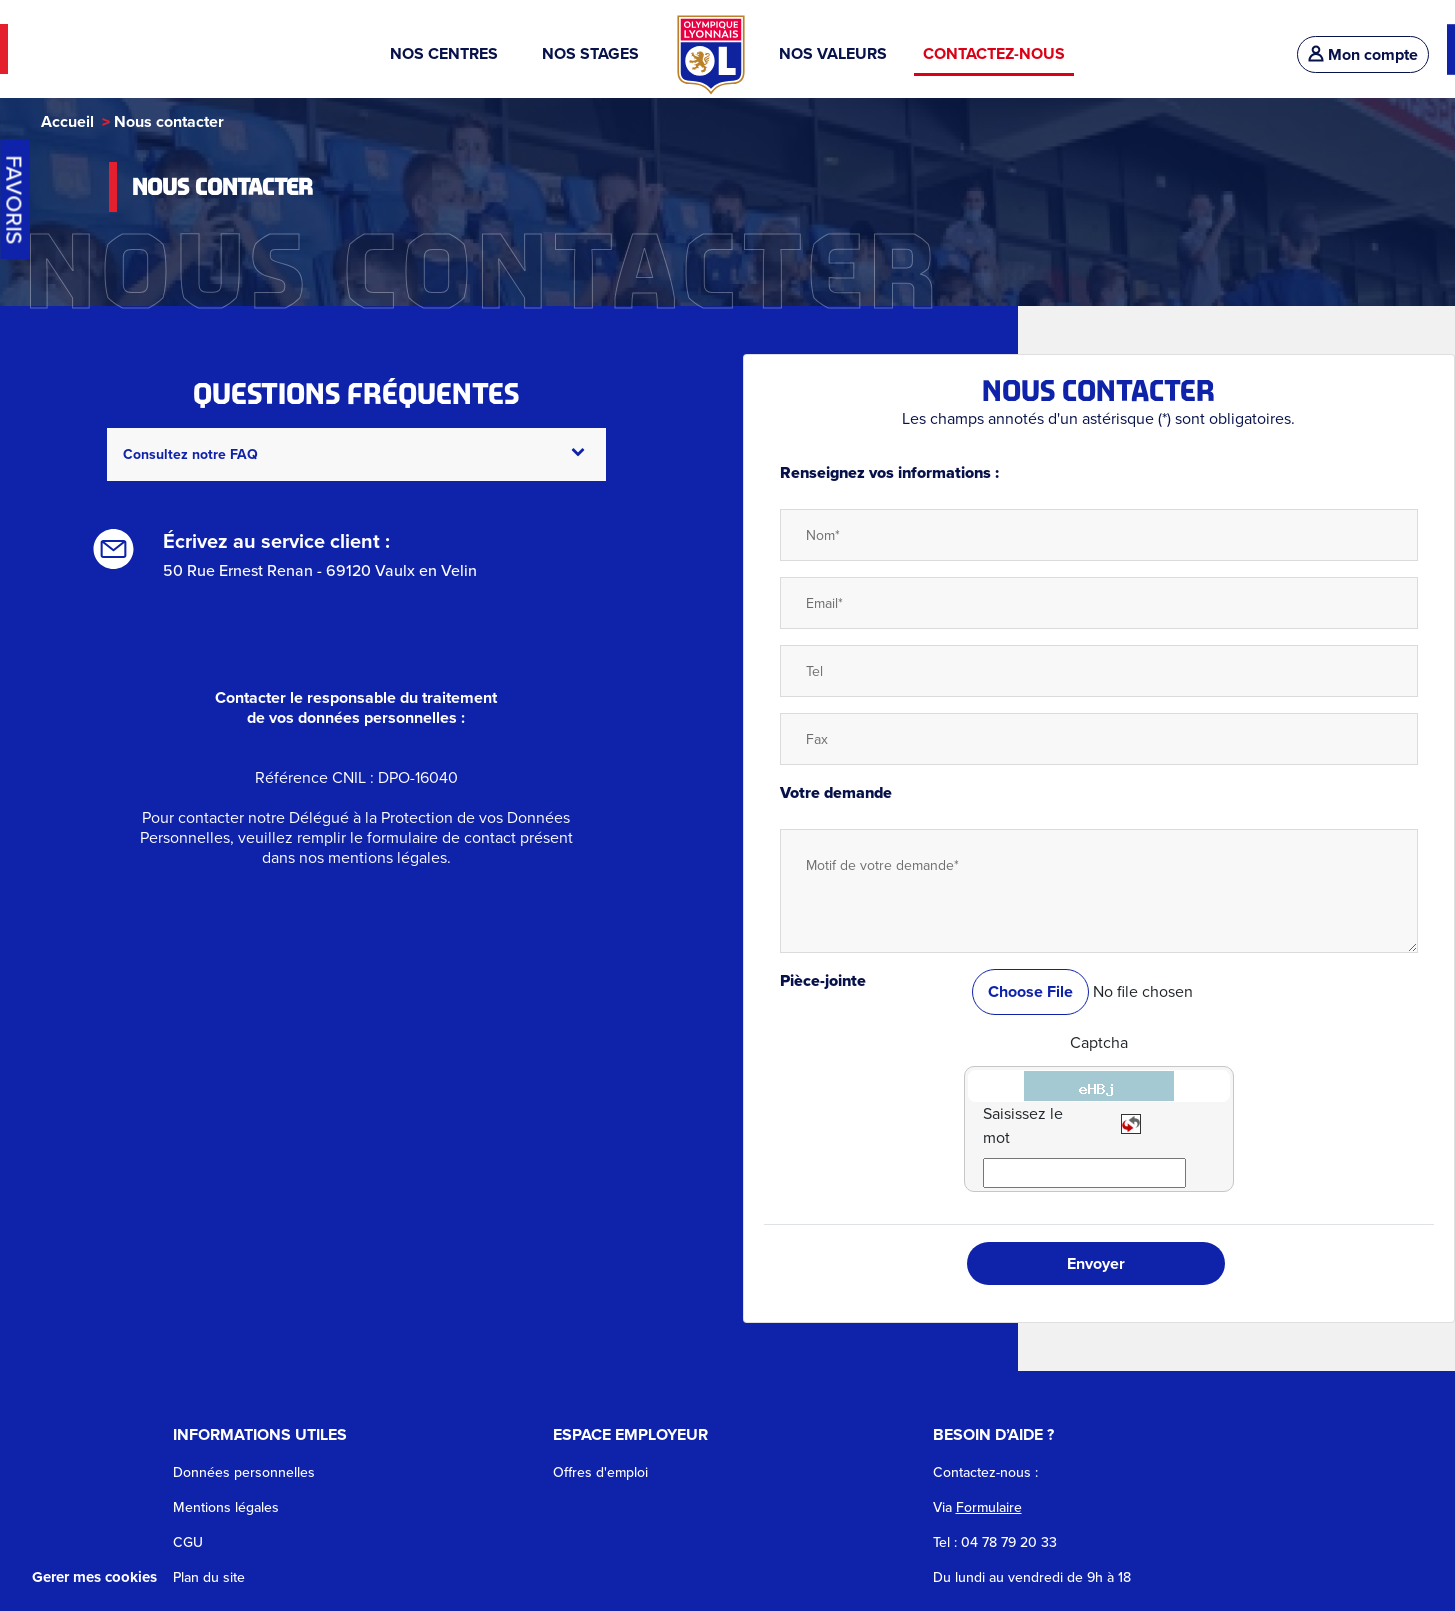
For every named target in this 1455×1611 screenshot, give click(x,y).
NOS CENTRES (448, 53)
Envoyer (1096, 1263)
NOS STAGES (592, 53)
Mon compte (1363, 54)
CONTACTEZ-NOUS (994, 53)
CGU (188, 1542)
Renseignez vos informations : (889, 472)
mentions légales (387, 857)
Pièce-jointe (823, 980)
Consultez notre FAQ (354, 454)
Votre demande (836, 792)
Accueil (67, 121)
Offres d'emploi (600, 1472)
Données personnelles (244, 1472)
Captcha (1099, 1042)
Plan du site (209, 1577)
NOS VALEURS (833, 53)
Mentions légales (226, 1507)
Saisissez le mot (1023, 1125)
